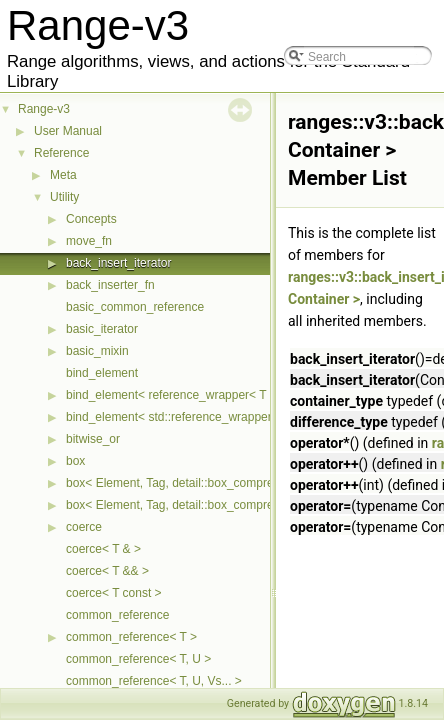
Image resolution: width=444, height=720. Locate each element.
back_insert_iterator (118, 263)
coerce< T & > (103, 549)
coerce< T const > (114, 593)
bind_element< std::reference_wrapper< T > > (188, 417)
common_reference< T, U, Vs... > (154, 681)
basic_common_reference (135, 307)
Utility (64, 197)
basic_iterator (102, 329)
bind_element (102, 373)
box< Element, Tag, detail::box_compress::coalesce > (208, 483)
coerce (84, 527)
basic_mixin (97, 351)
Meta (63, 175)
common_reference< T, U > (138, 659)
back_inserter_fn (110, 285)
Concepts (91, 219)
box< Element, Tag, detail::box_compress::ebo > (194, 505)
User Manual (68, 131)
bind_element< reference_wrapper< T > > (176, 395)
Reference (61, 153)
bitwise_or (93, 439)
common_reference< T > (131, 637)
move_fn (89, 241)
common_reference (117, 615)
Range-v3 (44, 109)
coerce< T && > (107, 571)
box (75, 461)
